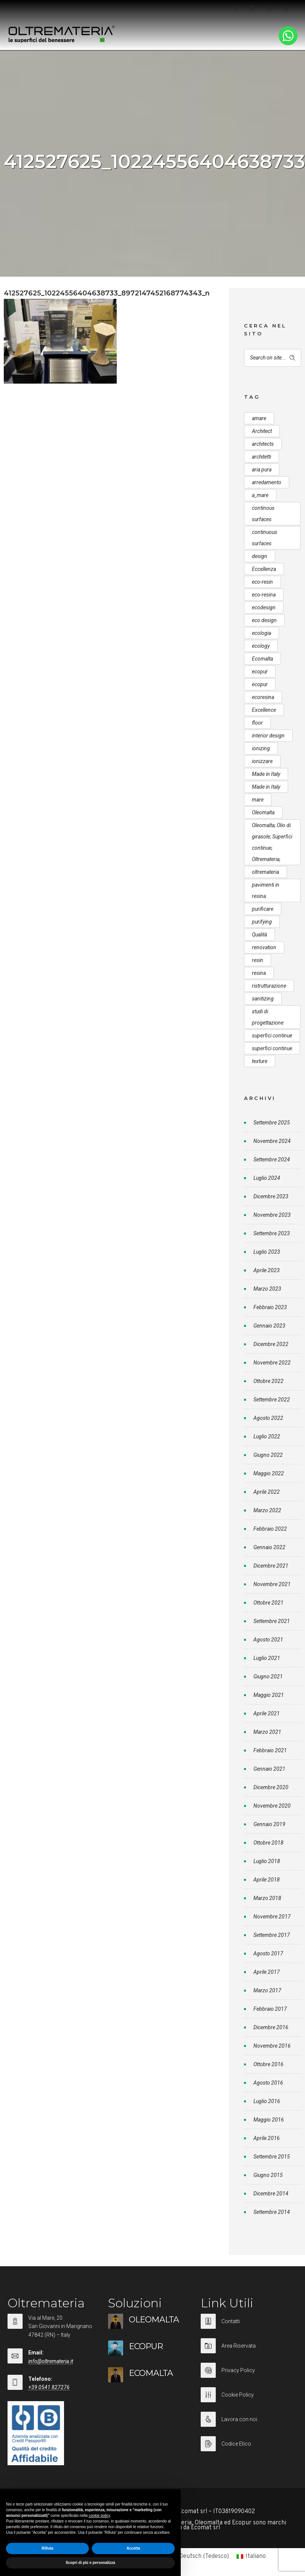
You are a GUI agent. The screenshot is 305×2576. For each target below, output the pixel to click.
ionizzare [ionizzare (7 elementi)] (262, 761)
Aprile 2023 (266, 1270)
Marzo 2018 (267, 1898)
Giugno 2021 (268, 1676)
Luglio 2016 (266, 2101)
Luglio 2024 (266, 1178)
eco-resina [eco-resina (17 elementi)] (264, 595)
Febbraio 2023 (270, 1307)
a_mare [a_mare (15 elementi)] (260, 495)
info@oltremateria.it (50, 2361)
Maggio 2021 (268, 1695)
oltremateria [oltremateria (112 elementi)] (265, 872)
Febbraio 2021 (270, 1750)
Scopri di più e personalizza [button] (90, 2563)
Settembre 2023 (271, 1233)
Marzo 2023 (267, 1289)
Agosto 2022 (268, 1418)
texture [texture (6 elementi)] (259, 1061)
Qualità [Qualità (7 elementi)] (259, 935)
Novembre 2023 (272, 1215)
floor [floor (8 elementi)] (257, 723)
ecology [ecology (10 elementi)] (261, 646)
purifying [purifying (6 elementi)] (262, 922)
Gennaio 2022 (269, 1547)
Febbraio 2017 (270, 2009)
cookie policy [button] (99, 2515)
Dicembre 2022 (270, 1344)
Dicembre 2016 (270, 2027)
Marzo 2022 (267, 1510)
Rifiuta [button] (47, 2548)
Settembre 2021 (271, 1621)
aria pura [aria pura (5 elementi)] (261, 470)
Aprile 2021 (266, 1713)
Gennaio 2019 (269, 1824)
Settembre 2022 (271, 1400)
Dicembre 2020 (270, 1787)
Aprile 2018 (266, 1880)
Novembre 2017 (272, 1917)
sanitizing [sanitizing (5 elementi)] (263, 999)
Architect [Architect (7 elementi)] (262, 431)
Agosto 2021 (268, 1640)
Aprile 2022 (266, 1492)
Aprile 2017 (266, 1972)
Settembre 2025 (271, 1123)
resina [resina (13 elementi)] (259, 973)
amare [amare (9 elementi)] (259, 418)
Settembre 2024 (271, 1159)
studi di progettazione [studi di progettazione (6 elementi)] (268, 1017)
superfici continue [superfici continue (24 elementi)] (272, 1036)
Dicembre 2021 (270, 1566)
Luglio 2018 (266, 1861)
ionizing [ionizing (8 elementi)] (261, 748)
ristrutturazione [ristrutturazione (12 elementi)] (269, 986)
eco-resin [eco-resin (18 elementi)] (262, 582)
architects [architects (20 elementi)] (263, 444)
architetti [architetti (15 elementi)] (261, 457)
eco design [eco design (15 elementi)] (264, 620)
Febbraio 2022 (270, 1529)
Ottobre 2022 (268, 1381)
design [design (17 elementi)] (259, 556)
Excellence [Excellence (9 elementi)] (264, 710)
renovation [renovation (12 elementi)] (264, 947)
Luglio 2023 (266, 1252)
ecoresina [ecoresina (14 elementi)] (263, 697)
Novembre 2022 (272, 1363)
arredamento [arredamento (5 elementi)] (266, 482)
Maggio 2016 (268, 2120)
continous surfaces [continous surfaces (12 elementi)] (263, 513)
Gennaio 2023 (269, 1326)
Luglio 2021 (266, 1658)
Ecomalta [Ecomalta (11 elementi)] (262, 659)
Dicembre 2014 (270, 2194)
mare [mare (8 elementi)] (258, 800)
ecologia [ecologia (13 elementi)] (261, 633)
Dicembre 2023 (270, 1196)
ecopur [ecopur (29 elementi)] (260, 671)
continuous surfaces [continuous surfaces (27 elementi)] (264, 537)
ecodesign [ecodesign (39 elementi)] (264, 607)
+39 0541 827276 (49, 2387)
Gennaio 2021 (269, 1769)
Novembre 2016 (272, 2046)
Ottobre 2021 (268, 1603)
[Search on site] (273, 358)
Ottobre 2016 (268, 2064)
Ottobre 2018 (268, 1843)
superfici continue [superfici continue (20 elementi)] (272, 1048)
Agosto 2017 (268, 1953)
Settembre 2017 (271, 1935)
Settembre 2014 (271, 2212)
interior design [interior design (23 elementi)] (268, 736)
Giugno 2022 (268, 1455)
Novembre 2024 (272, 1141)
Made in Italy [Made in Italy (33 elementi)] (266, 774)
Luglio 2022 (266, 1436)
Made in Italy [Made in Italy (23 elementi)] (266, 787)
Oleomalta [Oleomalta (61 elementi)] (263, 812)
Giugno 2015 (268, 2175)
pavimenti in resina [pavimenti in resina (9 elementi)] (265, 890)
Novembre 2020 (272, 1806)
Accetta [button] (133, 2548)
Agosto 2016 (268, 2083)
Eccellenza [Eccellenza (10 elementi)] (264, 569)
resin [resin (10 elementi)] (257, 960)
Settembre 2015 (271, 2157)
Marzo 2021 (267, 1732)
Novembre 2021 (272, 1584)
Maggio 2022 (268, 1473)
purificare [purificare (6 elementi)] (262, 909)
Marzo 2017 (267, 1990)
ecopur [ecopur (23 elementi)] (260, 684)
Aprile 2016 (266, 2138)
